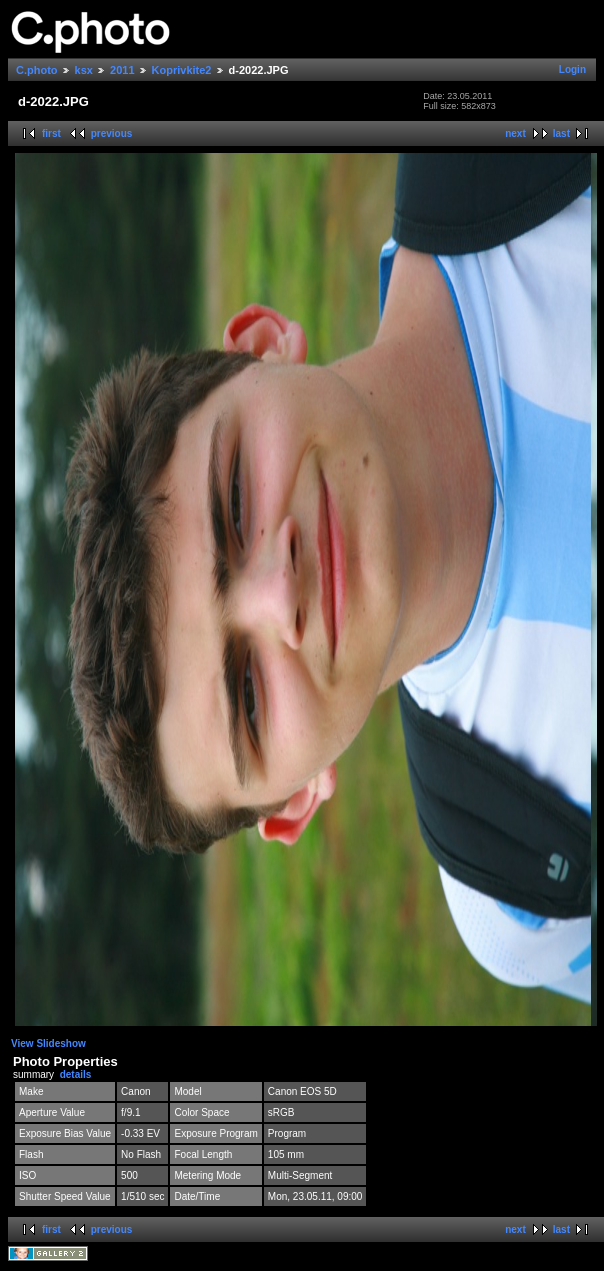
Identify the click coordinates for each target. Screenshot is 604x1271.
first (51, 133)
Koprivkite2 (182, 70)
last (561, 133)
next (515, 133)
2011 (122, 70)
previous (112, 133)
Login (572, 69)
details (76, 1074)
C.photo (37, 70)
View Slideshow (48, 1043)
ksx (84, 70)
